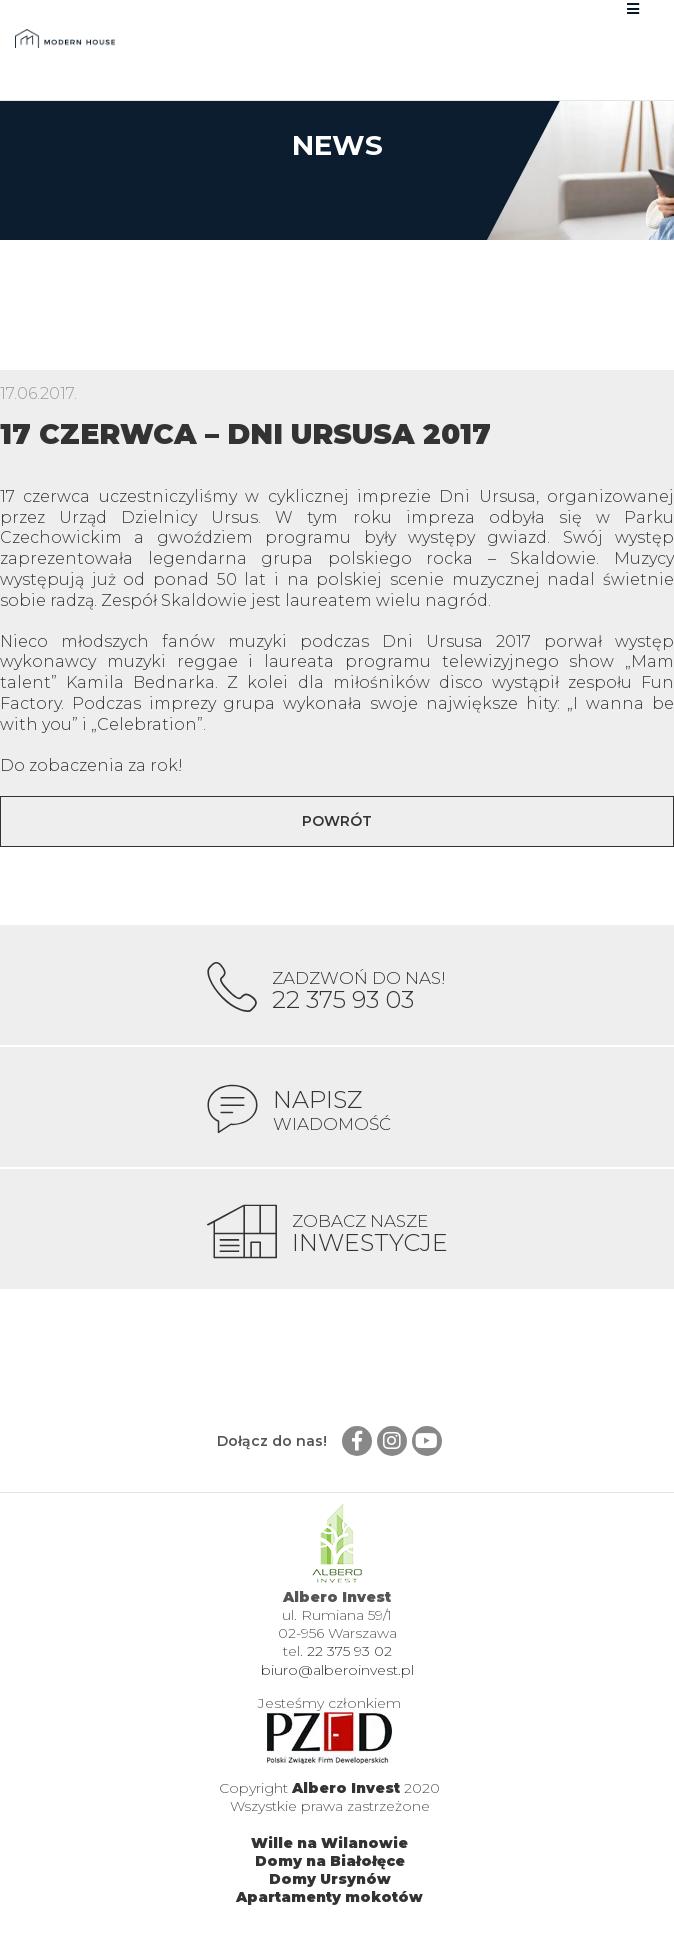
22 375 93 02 (349, 1651)
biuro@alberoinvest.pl (337, 1670)
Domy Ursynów (330, 1879)
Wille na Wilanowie (329, 1843)
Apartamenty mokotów (329, 1897)
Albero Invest (346, 1788)
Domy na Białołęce (330, 1861)
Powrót (337, 821)
